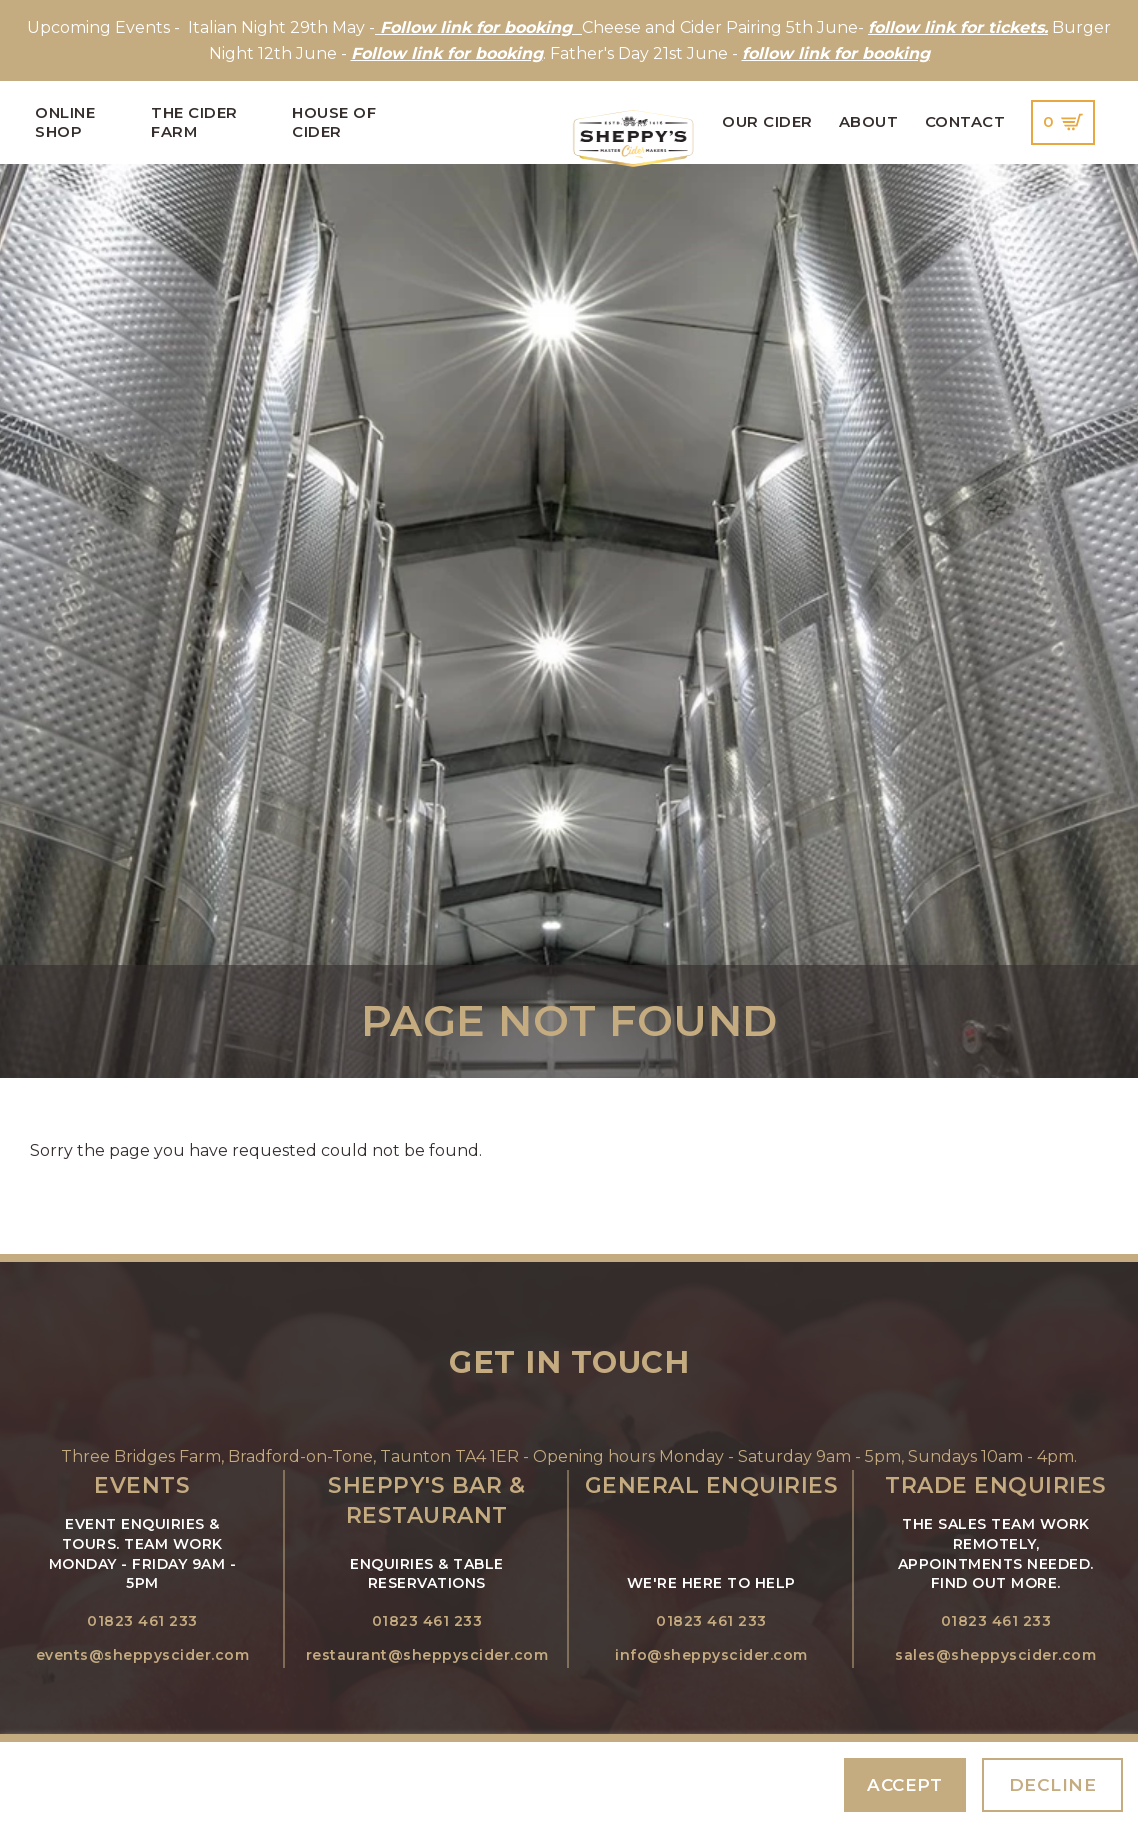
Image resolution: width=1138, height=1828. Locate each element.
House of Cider (334, 122)
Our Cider (767, 122)
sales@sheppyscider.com (995, 1655)
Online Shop (65, 122)
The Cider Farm (194, 122)
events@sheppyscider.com (143, 1655)
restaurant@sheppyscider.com (427, 1655)
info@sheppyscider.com (711, 1655)
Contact (965, 122)
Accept (904, 1785)
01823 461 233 (142, 1621)
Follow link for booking (447, 53)
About (869, 122)
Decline (1053, 1784)
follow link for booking (836, 53)
